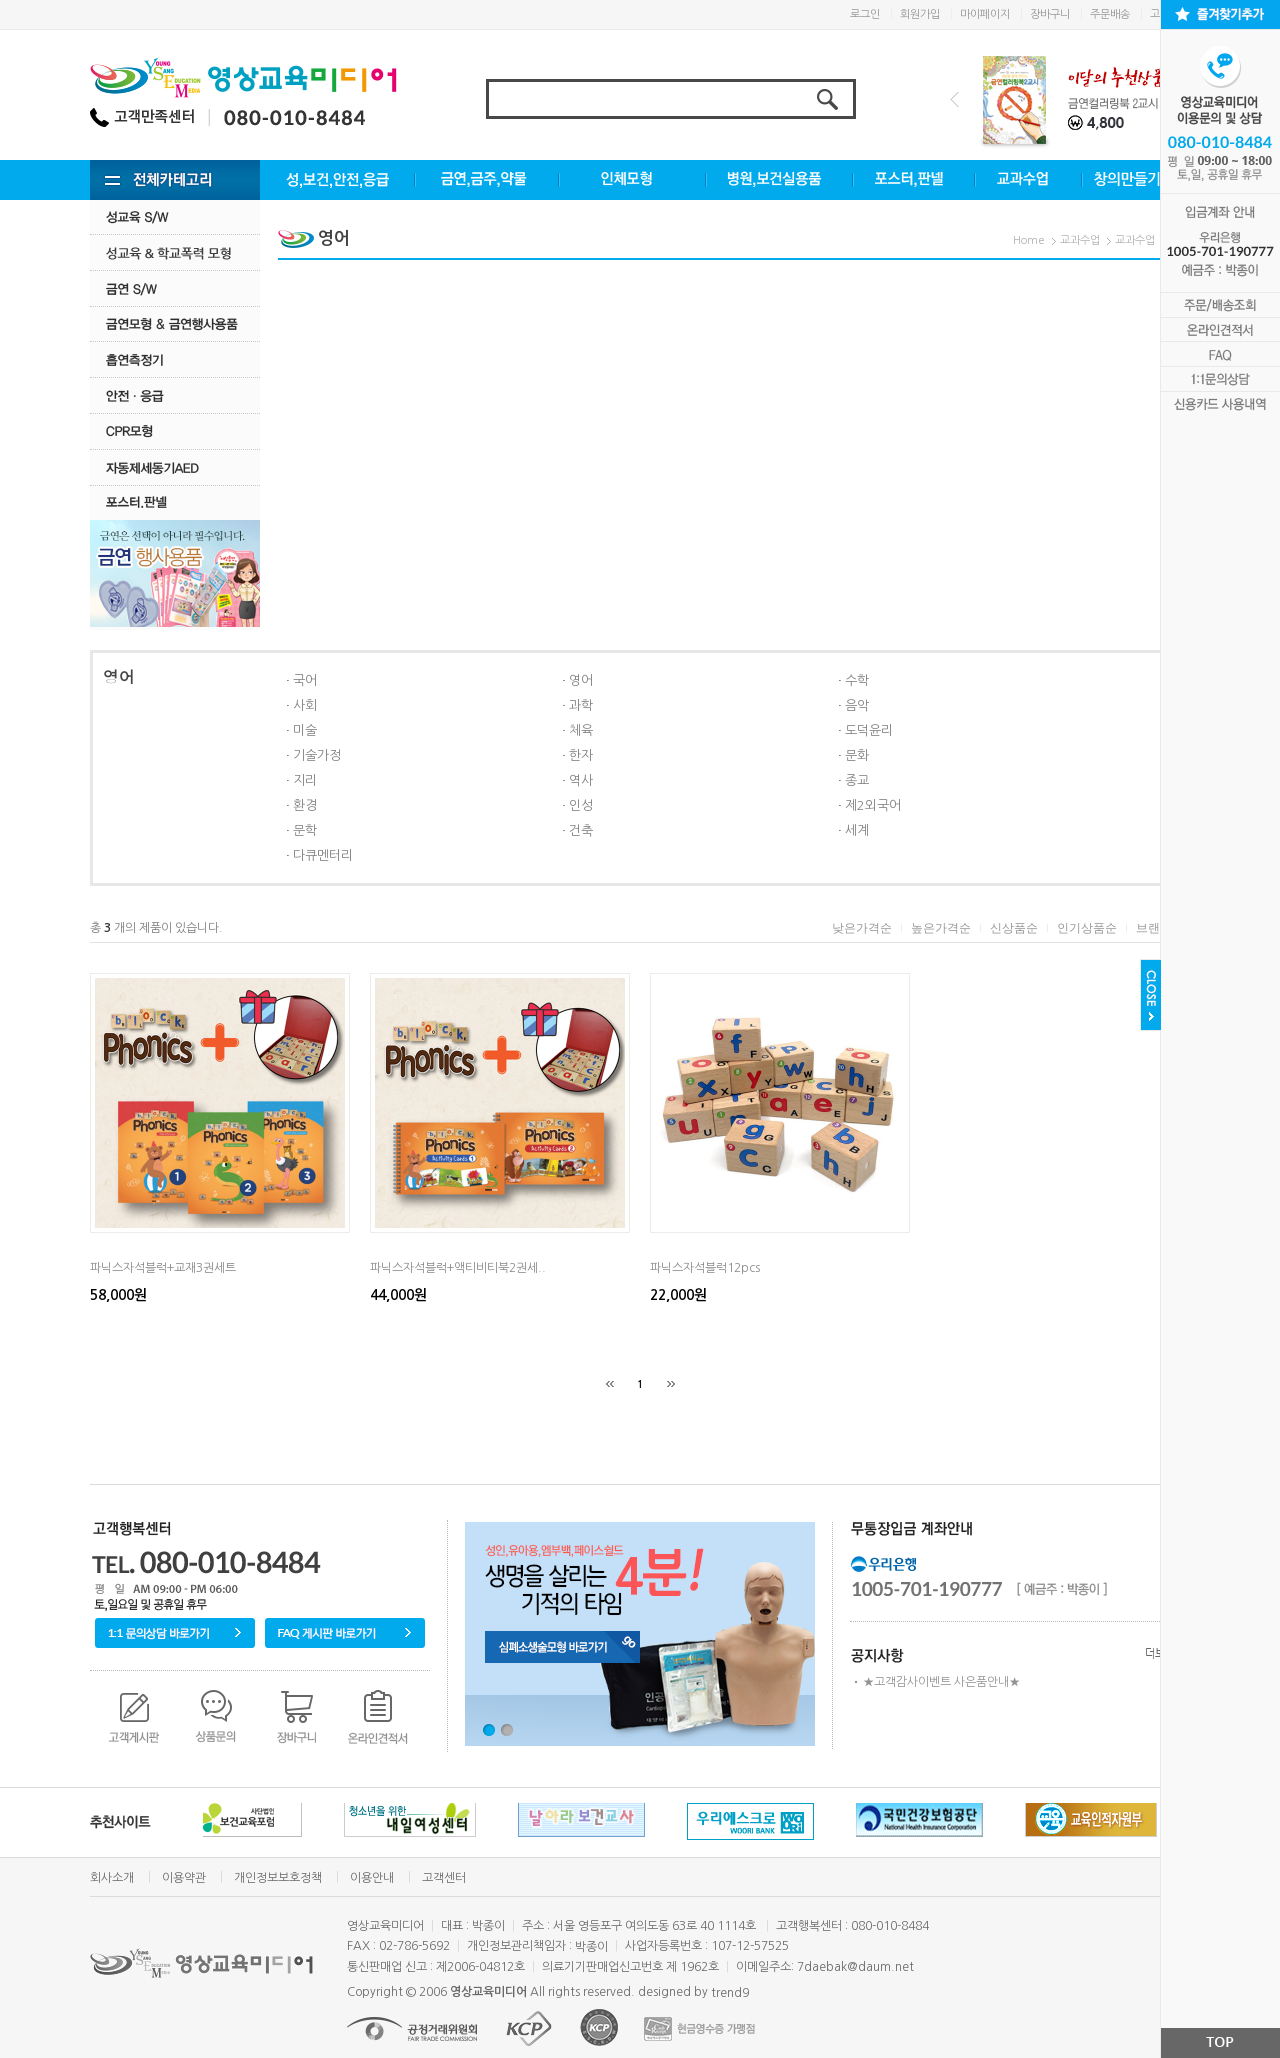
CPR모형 (175, 431)
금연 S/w (175, 288)
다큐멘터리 (323, 855)
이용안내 (372, 1878)
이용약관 (184, 1878)
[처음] (610, 1384)
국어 (305, 680)
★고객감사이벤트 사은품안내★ (941, 1682)
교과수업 (1080, 240)
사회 (305, 705)
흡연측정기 (175, 359)
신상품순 (1014, 928)
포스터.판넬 (175, 502)
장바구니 (1050, 14)
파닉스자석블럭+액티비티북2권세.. (458, 1268)
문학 (305, 830)
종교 (857, 780)
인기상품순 (1087, 928)
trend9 (730, 1993)
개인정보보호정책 (278, 1878)
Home (1029, 240)
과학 (581, 705)
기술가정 (317, 755)
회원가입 (920, 14)
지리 (305, 780)
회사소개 (112, 1878)
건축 (581, 830)
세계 (857, 830)
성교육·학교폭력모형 (175, 252)
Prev (954, 99)
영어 (581, 680)
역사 (581, 780)
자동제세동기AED (175, 467)
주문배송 (1110, 14)
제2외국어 (873, 805)
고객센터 (444, 1878)
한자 (581, 755)
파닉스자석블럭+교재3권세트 (163, 1268)
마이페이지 (985, 14)
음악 (857, 705)
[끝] (671, 1384)
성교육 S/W (175, 216)
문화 (857, 755)
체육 (581, 730)
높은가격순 (941, 928)
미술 (305, 730)
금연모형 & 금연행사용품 (175, 323)
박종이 (591, 1947)
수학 (857, 680)
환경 (305, 805)
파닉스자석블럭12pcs (705, 1268)
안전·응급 (175, 395)
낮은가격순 (862, 928)
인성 (581, 805)
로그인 (865, 14)
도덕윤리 (869, 730)
